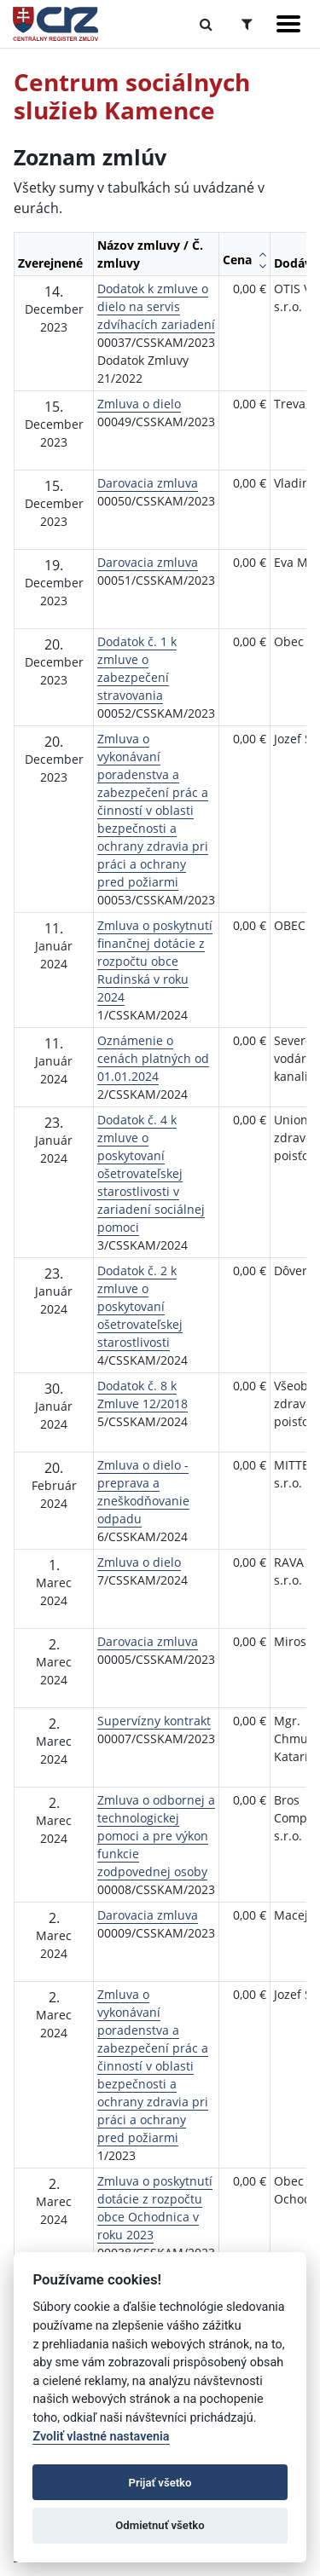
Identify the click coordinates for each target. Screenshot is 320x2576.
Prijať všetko (160, 2482)
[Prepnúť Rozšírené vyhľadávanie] (247, 24)
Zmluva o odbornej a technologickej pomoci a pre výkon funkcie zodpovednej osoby (156, 1836)
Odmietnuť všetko (159, 2525)
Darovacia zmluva (147, 483)
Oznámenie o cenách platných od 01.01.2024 (153, 1058)
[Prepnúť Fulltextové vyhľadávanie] (206, 24)
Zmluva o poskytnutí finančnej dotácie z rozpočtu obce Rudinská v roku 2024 (154, 961)
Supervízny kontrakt (154, 1721)
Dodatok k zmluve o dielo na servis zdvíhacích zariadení (156, 306)
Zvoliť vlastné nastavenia (100, 2436)
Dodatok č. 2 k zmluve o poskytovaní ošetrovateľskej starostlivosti (140, 1306)
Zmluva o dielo (139, 404)
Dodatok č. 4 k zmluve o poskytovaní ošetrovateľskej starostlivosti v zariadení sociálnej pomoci (151, 1173)
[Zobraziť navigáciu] (288, 24)
